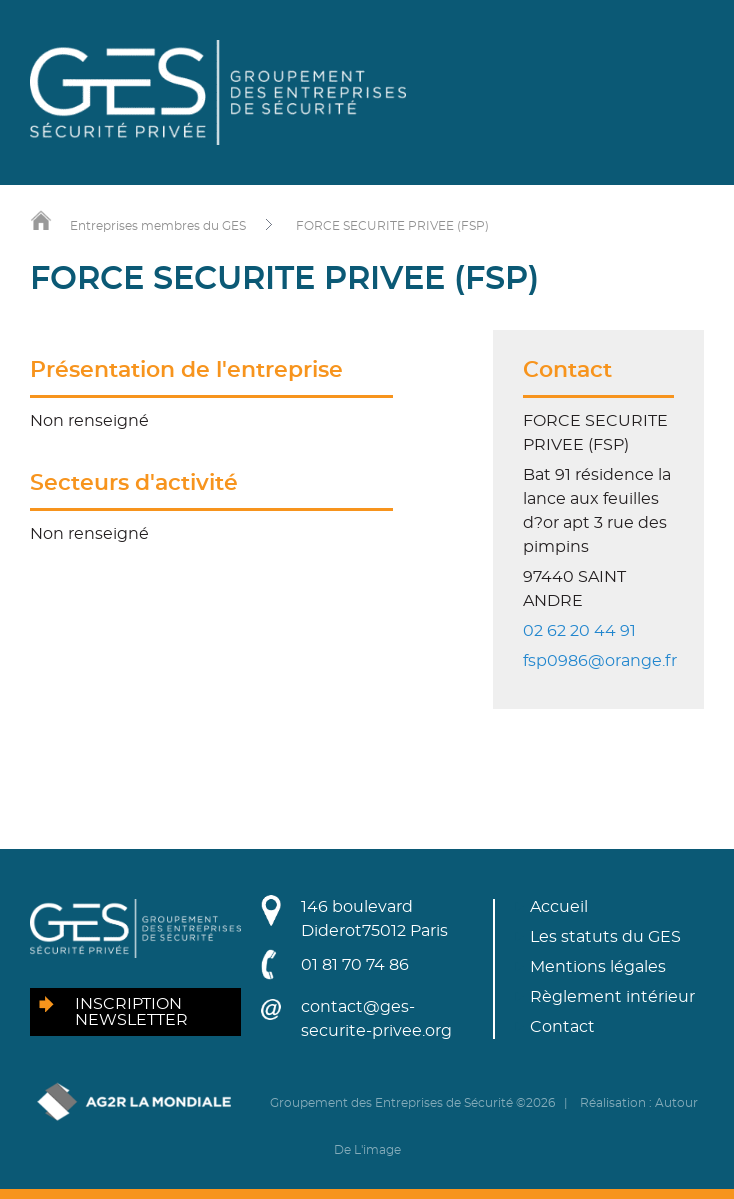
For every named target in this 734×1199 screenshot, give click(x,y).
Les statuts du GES (605, 937)
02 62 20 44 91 (579, 631)
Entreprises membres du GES (158, 226)
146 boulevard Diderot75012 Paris (374, 919)
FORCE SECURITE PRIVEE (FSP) (392, 226)
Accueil (559, 907)
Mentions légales (598, 967)
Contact (562, 1027)
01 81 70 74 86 (355, 965)
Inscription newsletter (131, 1012)
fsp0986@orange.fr (600, 661)
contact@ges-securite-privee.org (376, 1019)
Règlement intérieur (612, 997)
